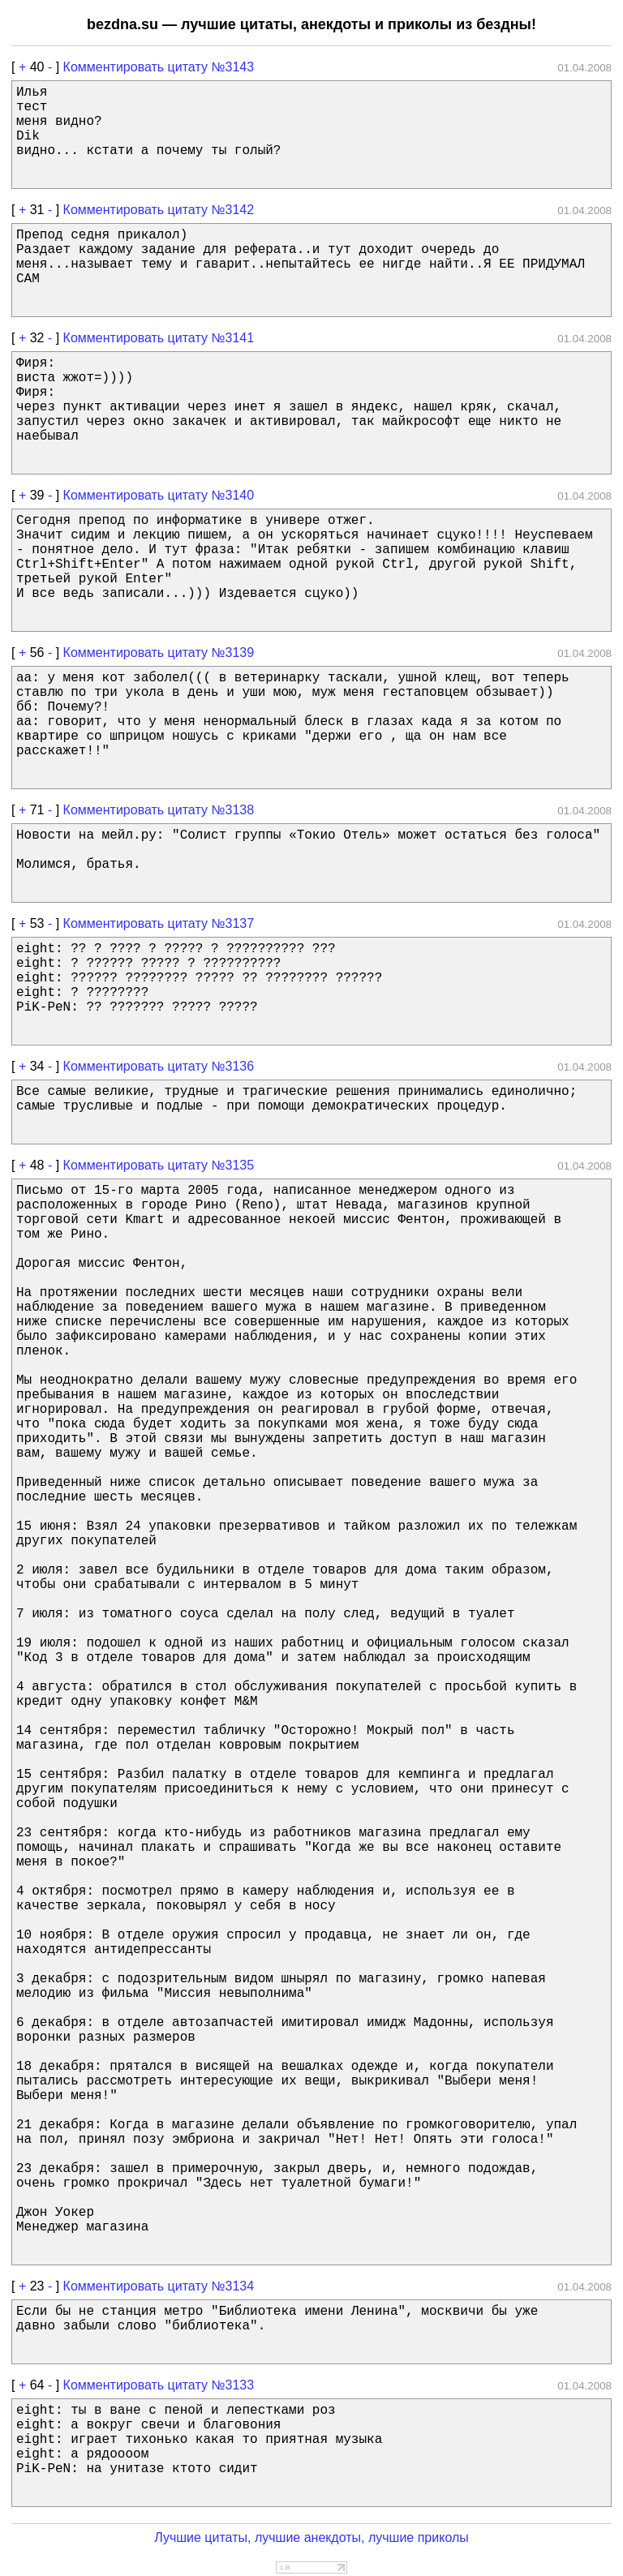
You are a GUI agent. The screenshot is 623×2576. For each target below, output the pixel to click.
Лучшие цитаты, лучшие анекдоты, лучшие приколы (311, 2537)
